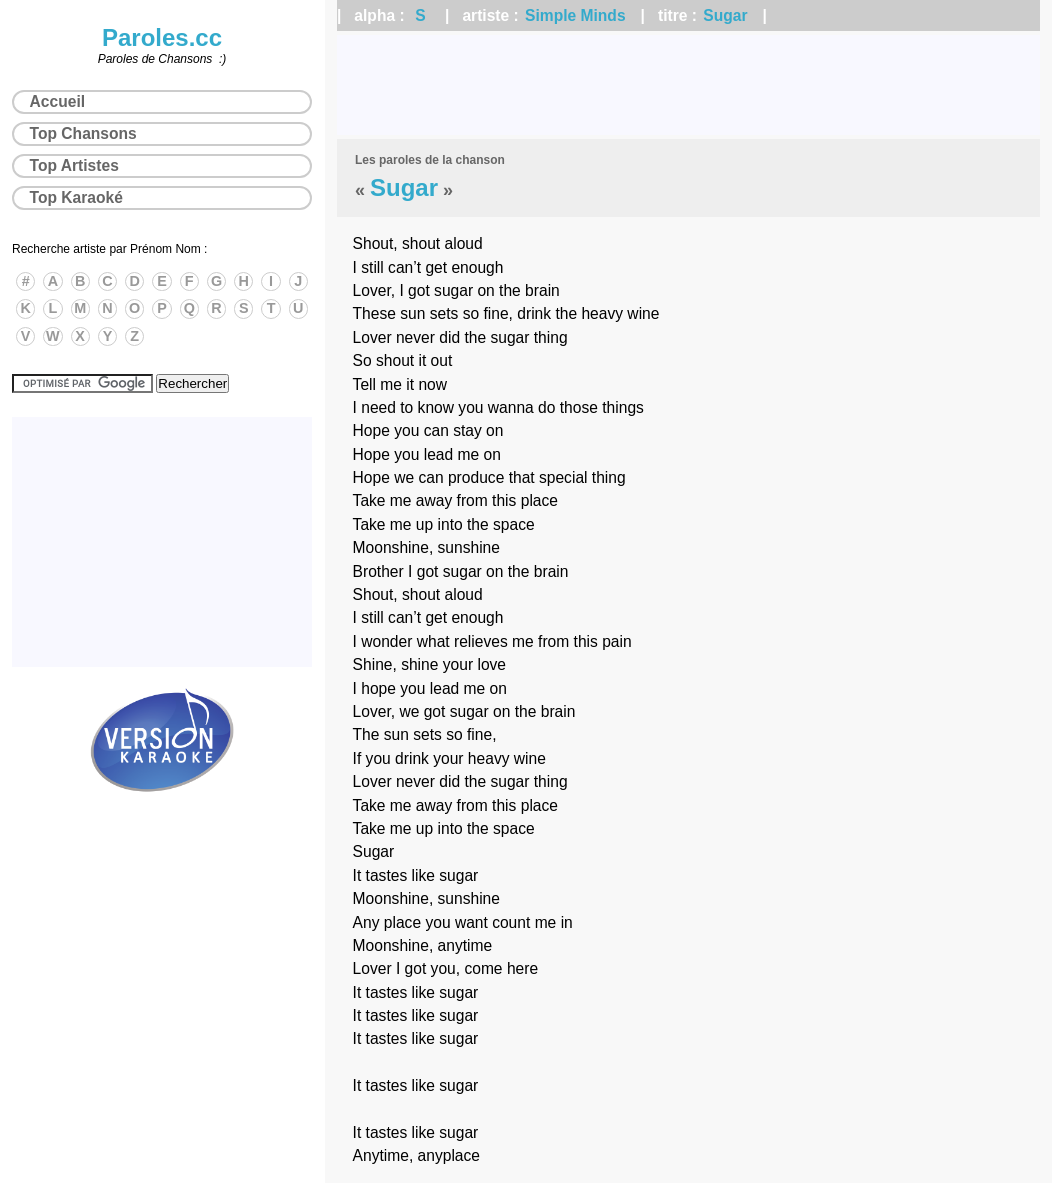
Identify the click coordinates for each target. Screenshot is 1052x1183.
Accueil (57, 101)
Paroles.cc (162, 37)
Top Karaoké (76, 197)
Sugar (725, 15)
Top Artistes (74, 165)
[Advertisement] (688, 85)
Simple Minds (575, 15)
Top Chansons (83, 133)
